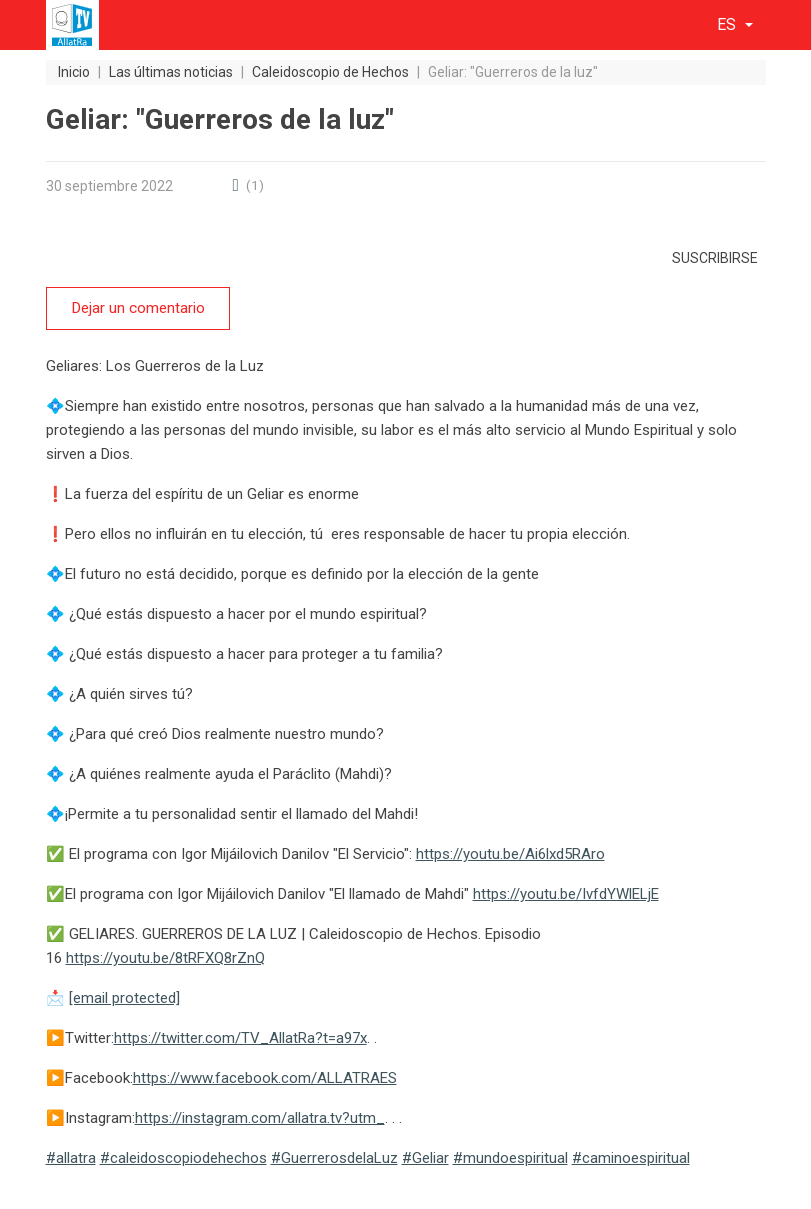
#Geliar (425, 1157)
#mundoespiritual (510, 1157)
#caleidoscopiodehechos (183, 1157)
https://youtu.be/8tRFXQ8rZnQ (165, 957)
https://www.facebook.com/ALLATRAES (265, 1077)
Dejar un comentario (137, 308)
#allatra (71, 1157)
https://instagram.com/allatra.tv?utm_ (260, 1117)
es (728, 24)
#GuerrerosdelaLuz (334, 1157)
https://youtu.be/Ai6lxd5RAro (510, 853)
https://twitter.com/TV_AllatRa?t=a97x (240, 1037)
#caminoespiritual (631, 1157)
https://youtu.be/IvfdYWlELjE (566, 893)
